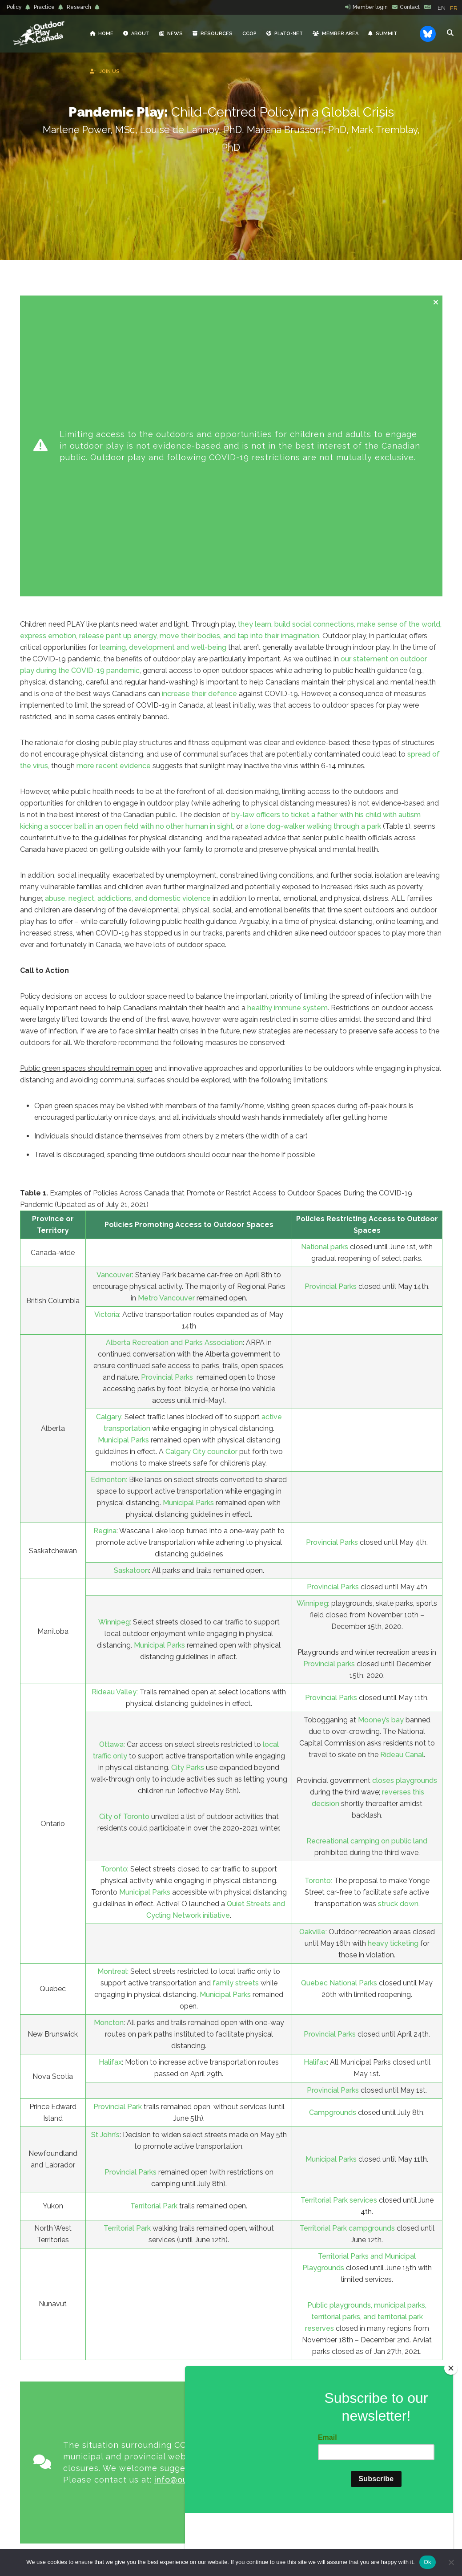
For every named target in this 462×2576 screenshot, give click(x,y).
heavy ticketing (393, 1700)
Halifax (110, 1819)
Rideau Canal (402, 1511)
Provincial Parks (331, 1043)
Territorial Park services (339, 1957)
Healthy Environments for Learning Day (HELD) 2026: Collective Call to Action (278, 2395)
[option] (454, 8)
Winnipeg (312, 1360)
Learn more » (80, 2442)
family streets (236, 1740)
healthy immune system (287, 765)
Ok (427, 2562)
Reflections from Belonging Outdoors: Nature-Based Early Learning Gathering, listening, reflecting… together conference (285, 2341)
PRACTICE (180, 2469)
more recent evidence (114, 522)
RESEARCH (180, 2487)
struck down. (399, 1661)
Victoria (106, 1071)
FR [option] (454, 8)
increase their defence (199, 450)
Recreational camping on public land (366, 1598)
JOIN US (180, 2412)
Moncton (109, 1779)
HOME (180, 2325)
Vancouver (114, 1032)
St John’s (105, 1891)
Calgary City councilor (200, 1208)
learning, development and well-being (163, 404)
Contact (410, 7)
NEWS (180, 2360)
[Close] (451, 2422)
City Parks (188, 1524)
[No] (450, 2562)
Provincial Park (117, 1863)
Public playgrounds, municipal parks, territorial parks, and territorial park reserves (366, 2074)
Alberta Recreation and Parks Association (174, 1099)
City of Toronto (124, 1573)
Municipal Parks (123, 1197)
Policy (14, 7)
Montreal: (113, 1728)
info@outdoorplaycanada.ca (212, 2190)
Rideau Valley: (115, 1449)
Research (79, 7)
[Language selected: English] (450, 7)
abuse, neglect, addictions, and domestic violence (128, 655)
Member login (370, 7)
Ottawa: (112, 1501)
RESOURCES (180, 2378)
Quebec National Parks (339, 1740)
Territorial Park (153, 1963)
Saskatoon (131, 1327)
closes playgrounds (404, 1537)
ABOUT (180, 2343)
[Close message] (436, 302)
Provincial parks (329, 1421)
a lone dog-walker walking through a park (313, 583)
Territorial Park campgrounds (347, 1985)
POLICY (180, 2452)
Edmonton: (109, 1236)
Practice (44, 7)
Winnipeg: (114, 1379)
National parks (324, 1004)
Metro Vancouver (166, 1055)
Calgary (108, 1174)
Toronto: (318, 1637)
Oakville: (313, 1689)
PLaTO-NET (180, 2395)
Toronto (114, 1626)
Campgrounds (332, 1869)
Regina (105, 1288)
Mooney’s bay (381, 1477)
